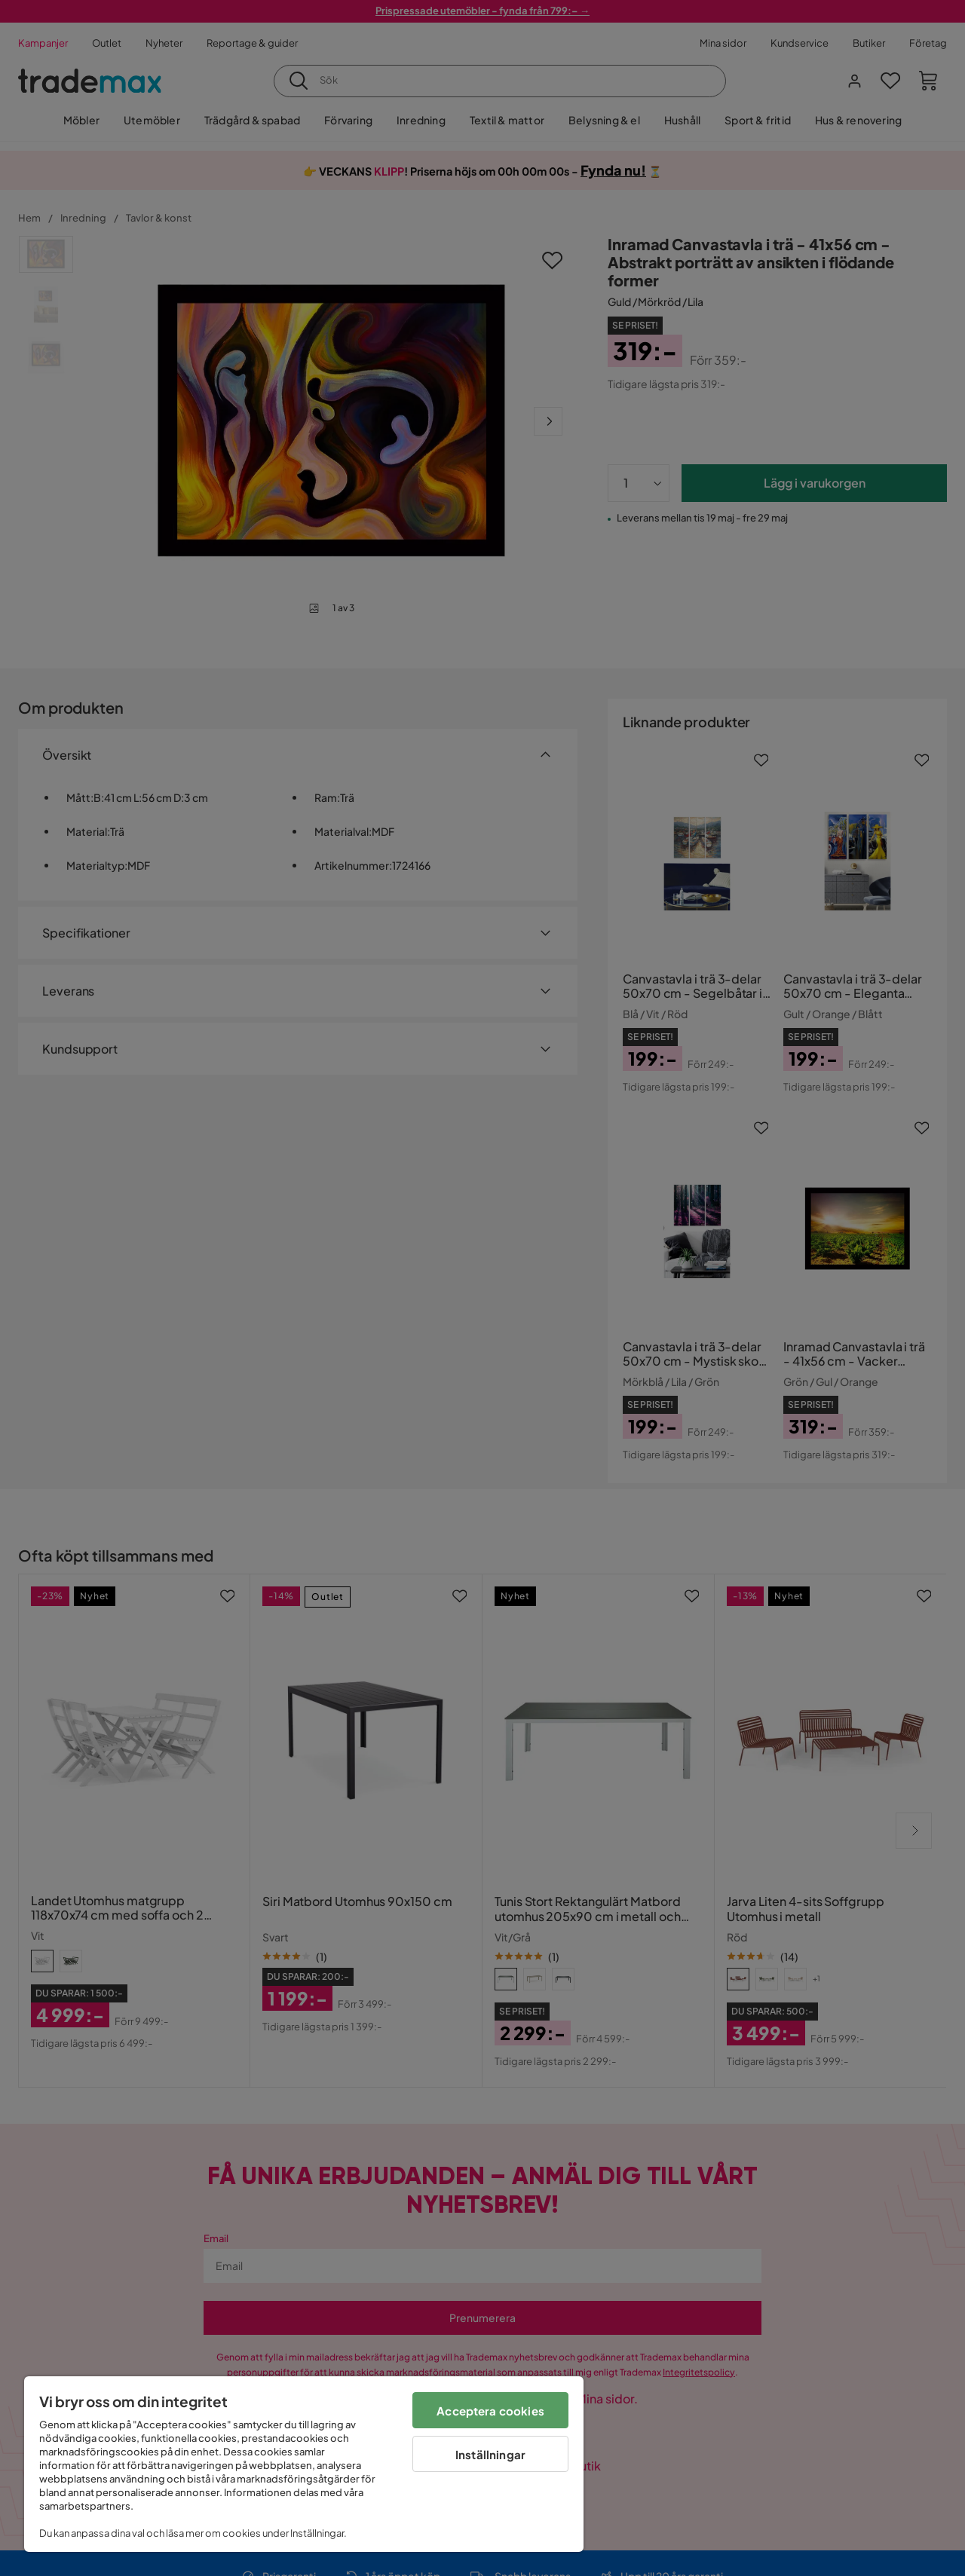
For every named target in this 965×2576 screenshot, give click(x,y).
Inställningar (490, 2454)
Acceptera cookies (490, 2410)
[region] (304, 2464)
